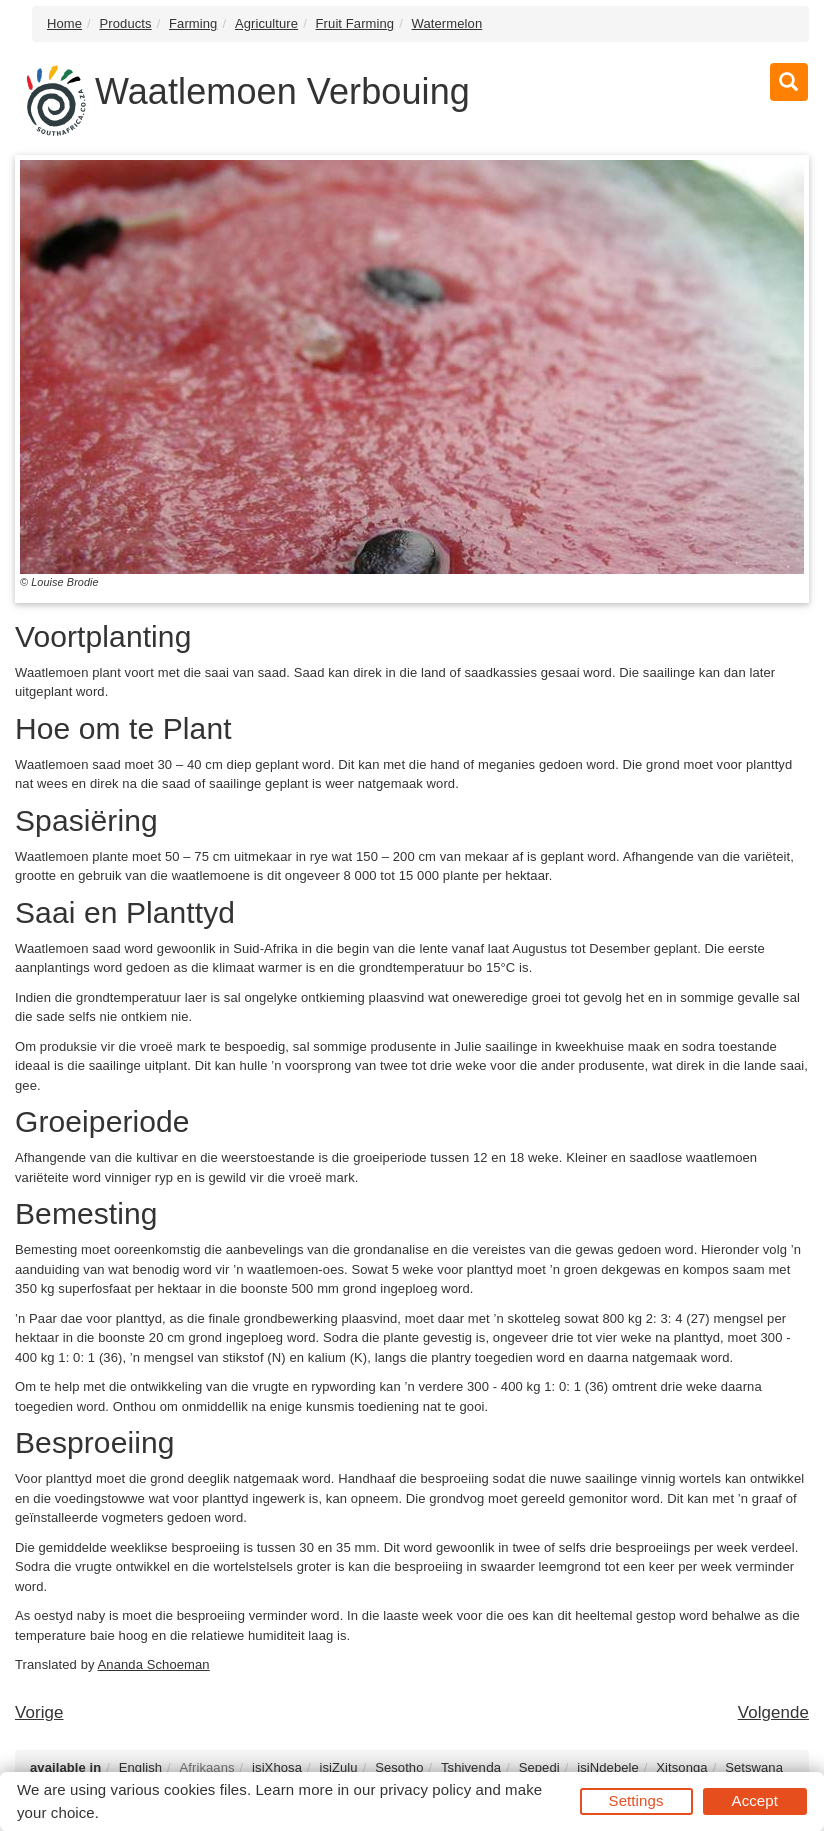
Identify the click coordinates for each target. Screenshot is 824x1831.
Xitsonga (681, 1767)
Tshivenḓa (471, 1767)
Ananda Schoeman (154, 1664)
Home (64, 23)
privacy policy (425, 1789)
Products (126, 23)
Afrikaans (207, 1767)
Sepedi (539, 1767)
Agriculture (266, 23)
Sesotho (399, 1767)
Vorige (39, 1712)
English (140, 1767)
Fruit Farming (355, 23)
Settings (636, 1800)
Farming (193, 23)
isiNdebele (608, 1767)
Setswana (754, 1767)
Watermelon (447, 23)
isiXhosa (277, 1767)
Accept (755, 1800)
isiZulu (338, 1767)
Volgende (773, 1712)
